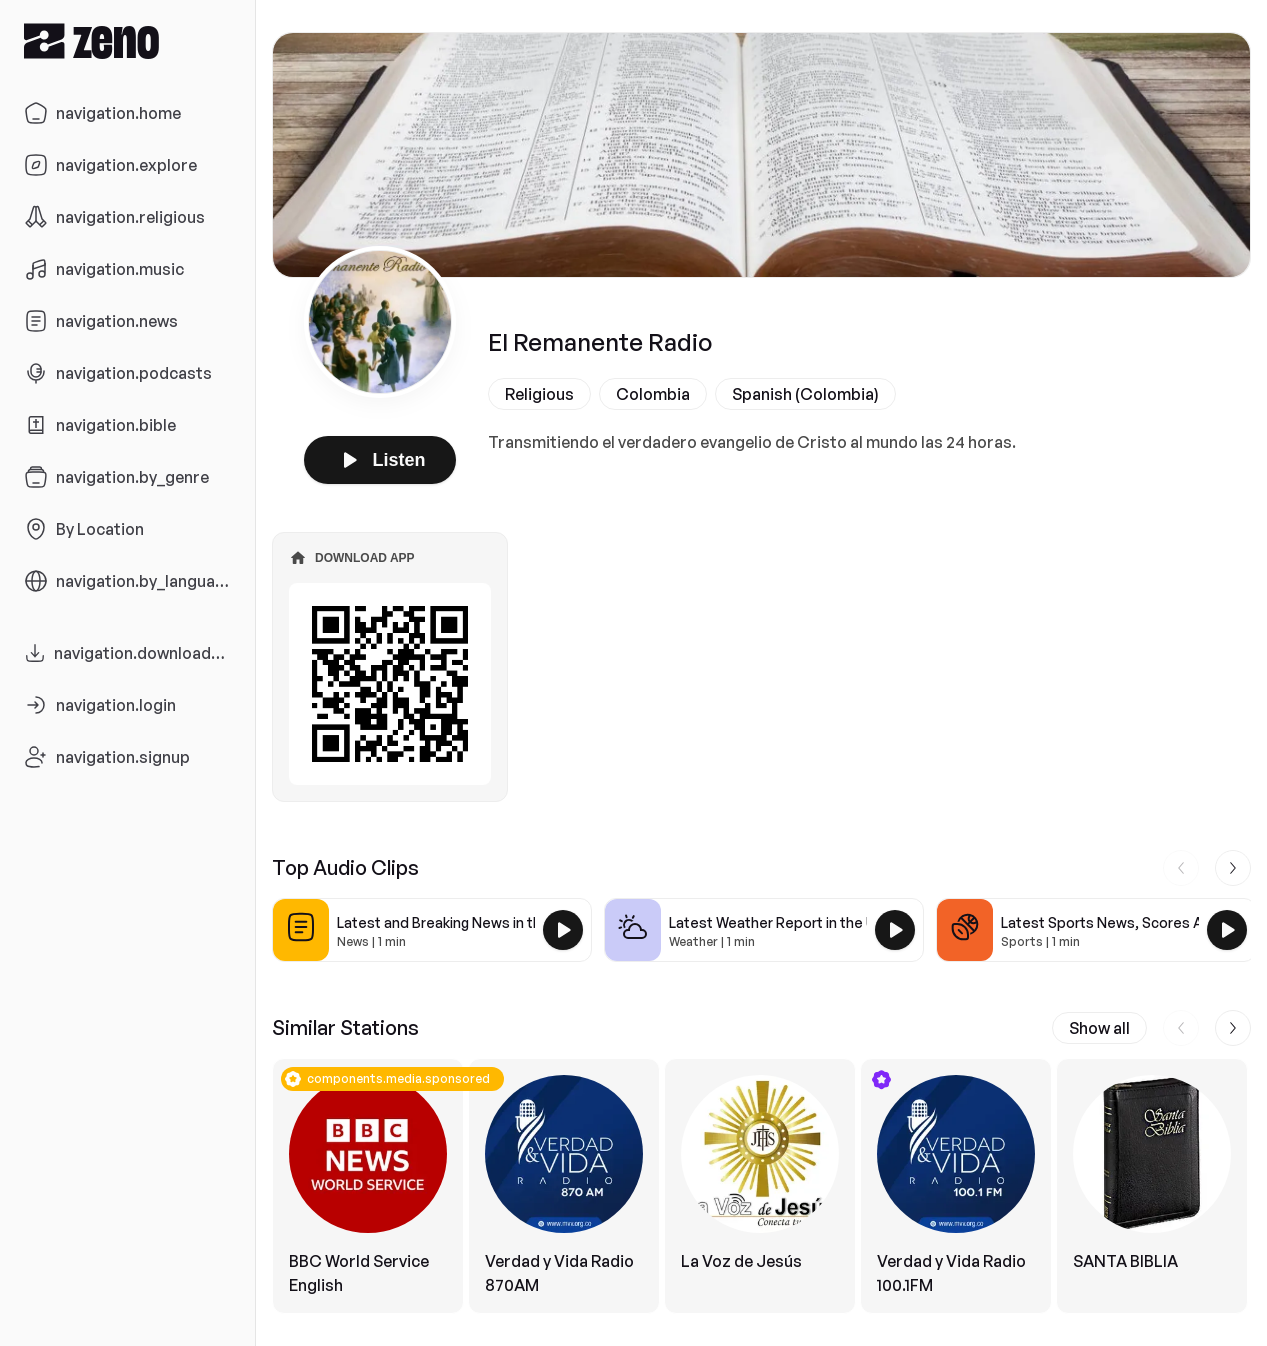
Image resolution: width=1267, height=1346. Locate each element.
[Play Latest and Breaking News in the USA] (563, 930)
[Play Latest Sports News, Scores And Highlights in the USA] (1227, 930)
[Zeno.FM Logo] (127, 40)
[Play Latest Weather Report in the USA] (895, 930)
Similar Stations (345, 1027)
